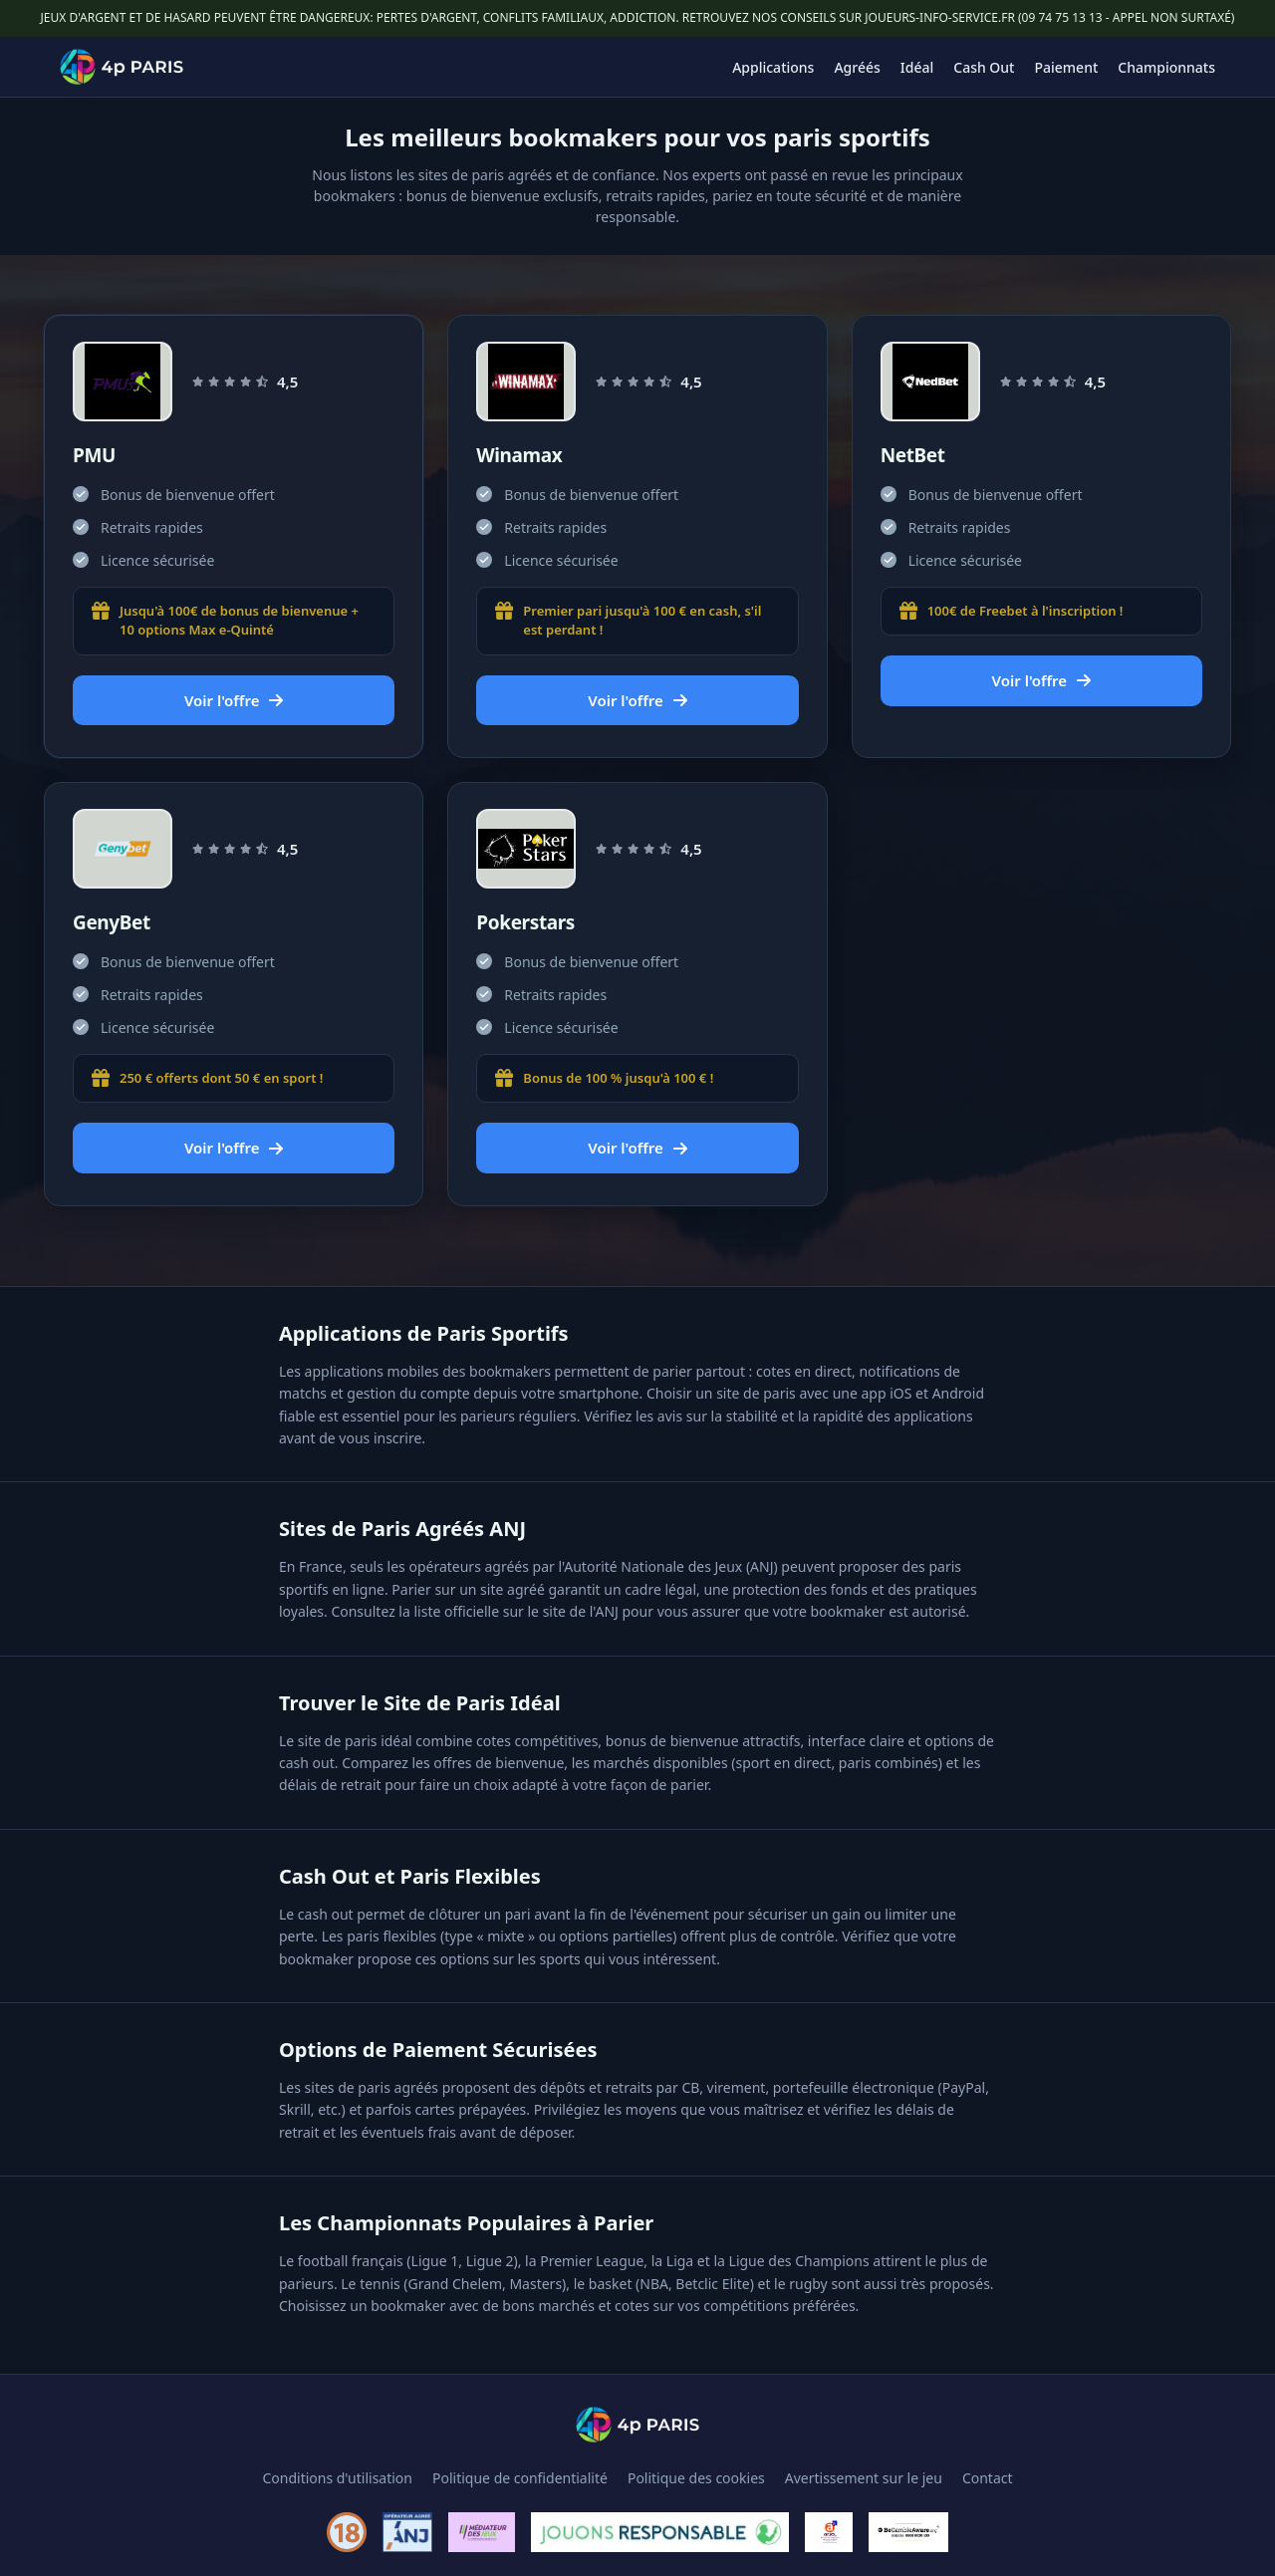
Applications (773, 67)
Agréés (857, 67)
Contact (987, 2477)
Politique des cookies (696, 2477)
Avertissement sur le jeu (863, 2477)
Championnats (1166, 67)
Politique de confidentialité (520, 2477)
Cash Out (983, 67)
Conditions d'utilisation (337, 2477)
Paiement (1067, 67)
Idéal (916, 67)
